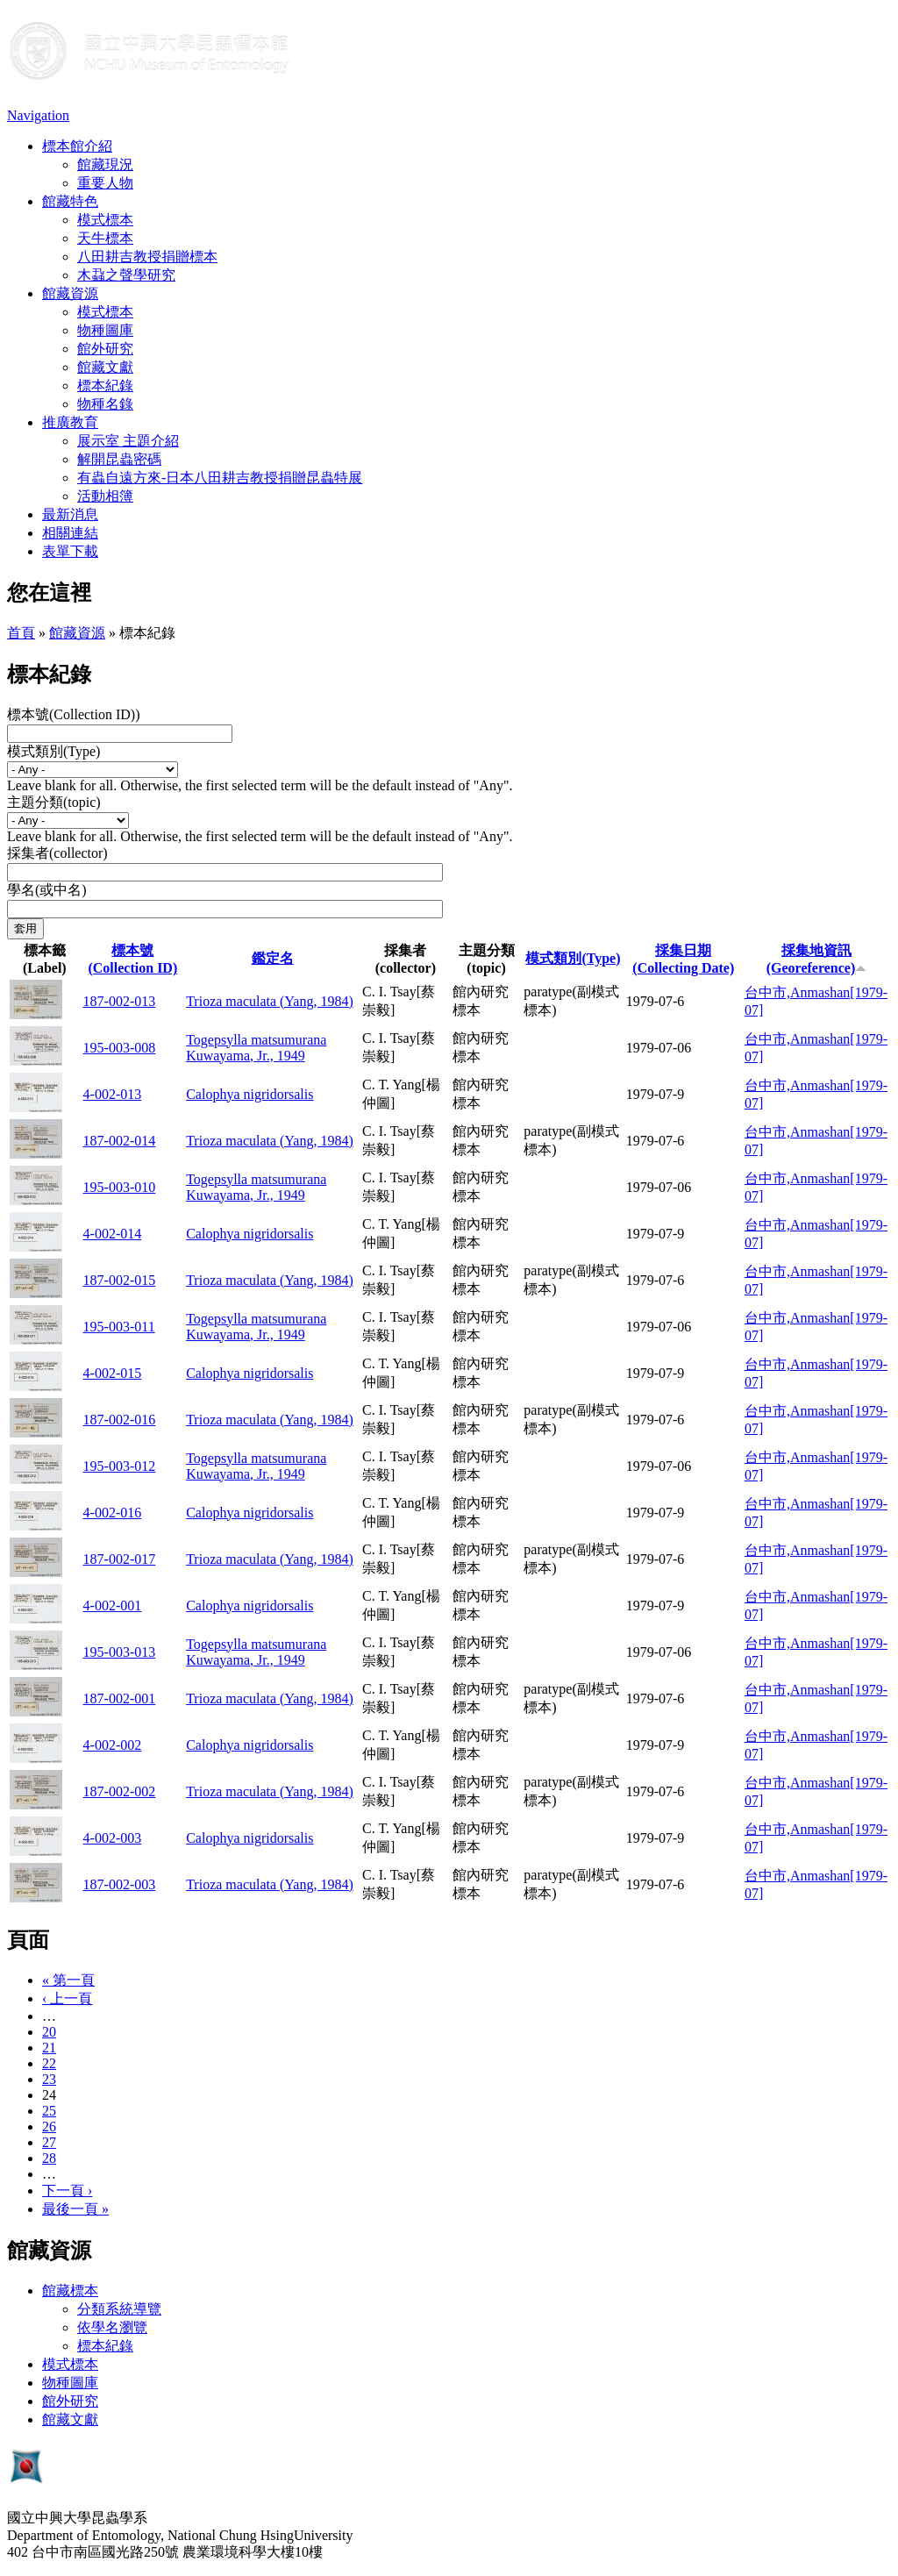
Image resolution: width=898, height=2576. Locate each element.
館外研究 (105, 348)
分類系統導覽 (119, 2308)
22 (49, 2063)
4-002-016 (112, 1512)
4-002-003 (112, 1837)
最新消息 (70, 514)
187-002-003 (119, 1884)
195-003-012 (119, 1466)
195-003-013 (119, 1652)
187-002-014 (119, 1140)
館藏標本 (70, 2290)
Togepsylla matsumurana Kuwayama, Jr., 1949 (256, 1047)
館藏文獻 (105, 367)
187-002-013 (119, 1001)
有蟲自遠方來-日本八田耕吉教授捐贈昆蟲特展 (219, 477)
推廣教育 (70, 422)
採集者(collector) (57, 853)
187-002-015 (119, 1280)
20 (49, 2031)
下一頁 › (67, 2190)
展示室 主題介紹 (128, 440)
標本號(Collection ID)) (73, 714)
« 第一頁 (68, 1980)
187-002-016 (119, 1419)
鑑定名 (273, 958)
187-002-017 (119, 1559)
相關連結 (70, 532)
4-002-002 (112, 1745)
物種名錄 (105, 403)
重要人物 (105, 182)
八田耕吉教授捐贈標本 (147, 256)
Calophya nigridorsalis (249, 1094)
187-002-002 (119, 1791)
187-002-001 (119, 1698)
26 (49, 2126)
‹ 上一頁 (67, 1998)
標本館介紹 (77, 146)
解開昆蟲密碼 (119, 459)
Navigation (38, 115)
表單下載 (70, 551)
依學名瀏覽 (112, 2327)
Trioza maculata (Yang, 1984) (269, 1001)
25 (49, 2110)
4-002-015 (112, 1373)
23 (49, 2079)
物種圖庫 (105, 330)
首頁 (21, 632)
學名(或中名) (47, 889)
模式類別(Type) (53, 751)
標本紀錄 (105, 385)
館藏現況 (105, 164)
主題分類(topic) (54, 802)
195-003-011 (119, 1326)
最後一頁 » (75, 2208)
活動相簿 (105, 496)
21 (49, 2047)
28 (49, 2158)
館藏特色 (70, 201)
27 (49, 2142)
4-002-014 (112, 1233)
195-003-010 (119, 1187)
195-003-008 (119, 1047)
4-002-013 (112, 1094)
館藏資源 (70, 293)
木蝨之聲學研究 (126, 275)
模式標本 (105, 219)
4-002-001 (112, 1605)
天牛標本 (105, 238)
